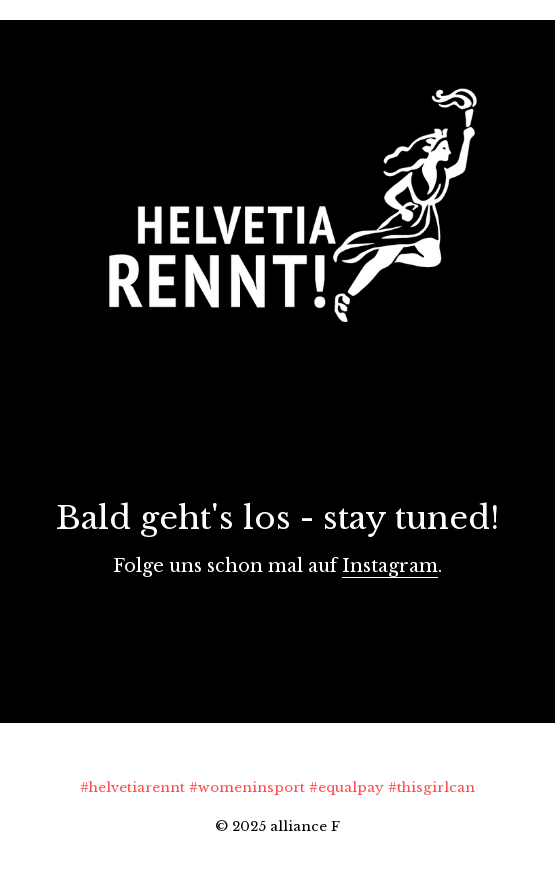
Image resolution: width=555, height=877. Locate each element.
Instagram (390, 566)
